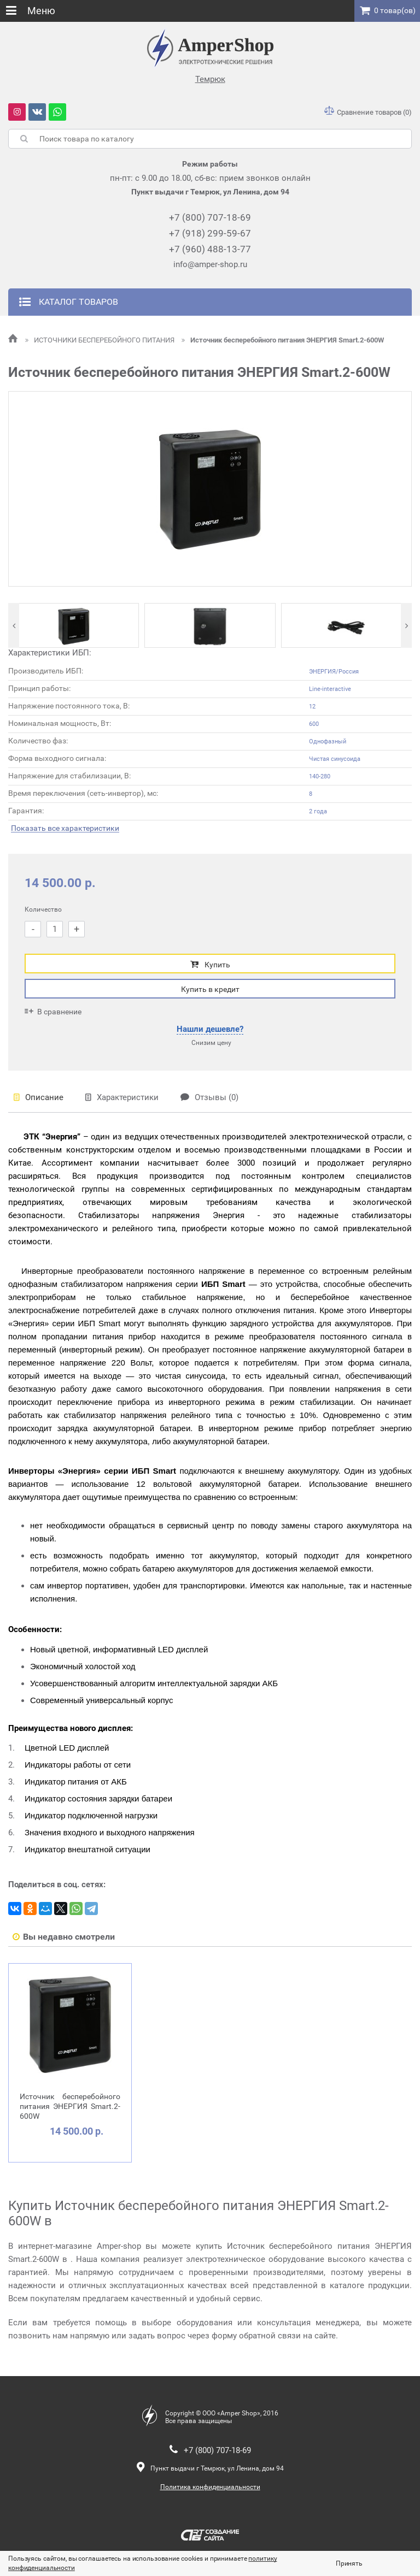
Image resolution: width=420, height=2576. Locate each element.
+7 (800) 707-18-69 (210, 217)
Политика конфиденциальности (210, 2487)
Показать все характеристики (65, 828)
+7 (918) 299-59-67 (210, 233)
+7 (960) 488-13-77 (210, 249)
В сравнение (53, 1011)
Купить (210, 964)
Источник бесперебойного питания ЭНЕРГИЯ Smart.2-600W (283, 340)
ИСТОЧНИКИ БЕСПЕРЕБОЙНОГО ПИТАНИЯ (100, 340)
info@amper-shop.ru (210, 264)
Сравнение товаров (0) (368, 112)
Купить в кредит (210, 989)
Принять (349, 2563)
